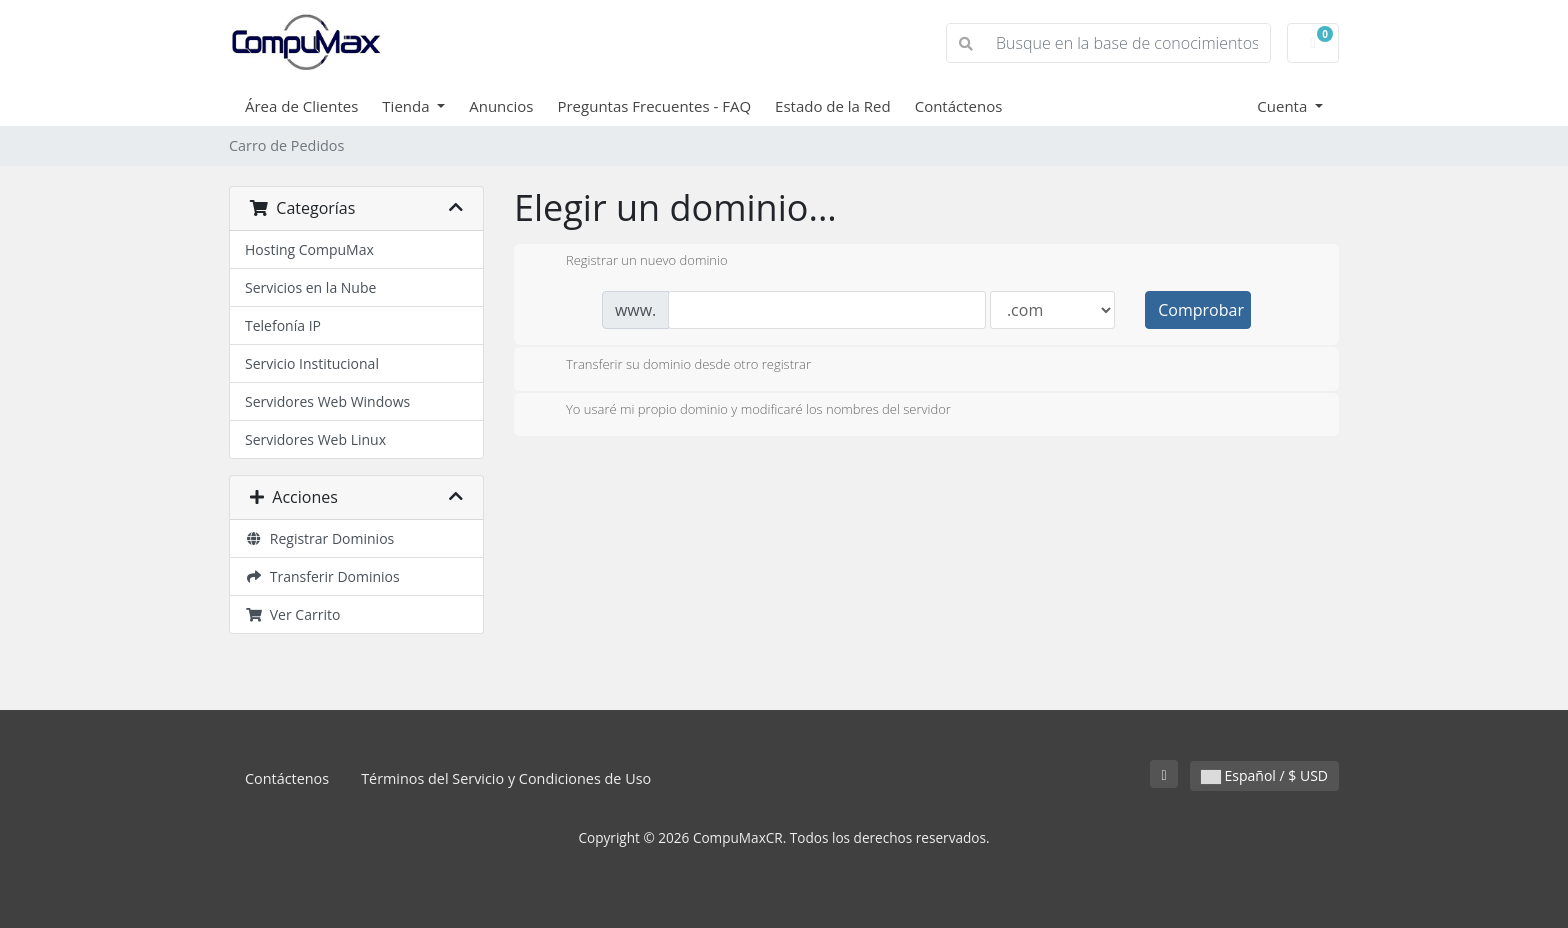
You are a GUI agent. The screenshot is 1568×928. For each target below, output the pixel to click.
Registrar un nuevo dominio (631, 262)
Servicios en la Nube (310, 287)
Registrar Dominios (319, 538)
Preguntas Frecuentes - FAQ (654, 106)
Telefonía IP (283, 325)
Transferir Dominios (322, 576)
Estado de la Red (833, 106)
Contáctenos (959, 106)
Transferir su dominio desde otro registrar (672, 366)
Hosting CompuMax (309, 249)
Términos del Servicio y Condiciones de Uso (506, 778)
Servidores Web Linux (315, 439)
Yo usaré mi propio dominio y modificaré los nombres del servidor (742, 411)
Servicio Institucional (312, 363)
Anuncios (501, 106)
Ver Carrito (292, 614)
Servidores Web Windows (327, 401)
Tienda (407, 106)
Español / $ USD (1264, 775)
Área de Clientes (301, 106)
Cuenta (1284, 106)
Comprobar (1201, 310)
